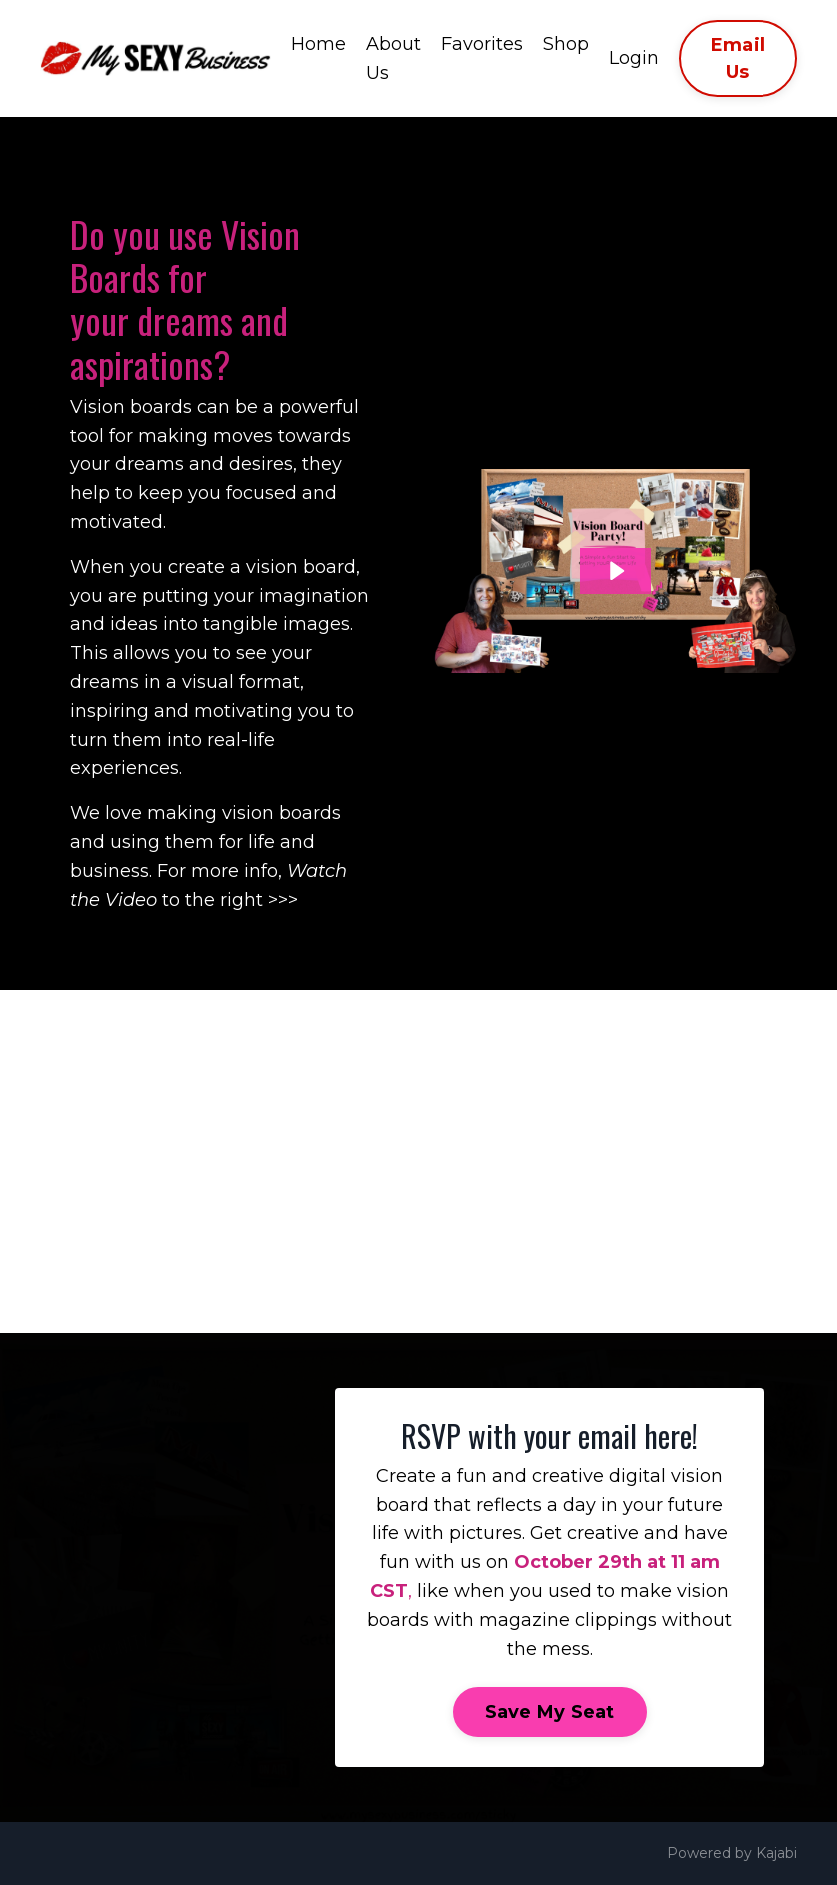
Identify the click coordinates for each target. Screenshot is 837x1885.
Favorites (482, 44)
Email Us (738, 58)
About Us (393, 58)
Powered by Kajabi (732, 1853)
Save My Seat (550, 1712)
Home (318, 44)
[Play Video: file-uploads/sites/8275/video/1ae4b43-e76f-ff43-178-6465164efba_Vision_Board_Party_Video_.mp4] (615, 571)
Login (634, 58)
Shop (566, 44)
